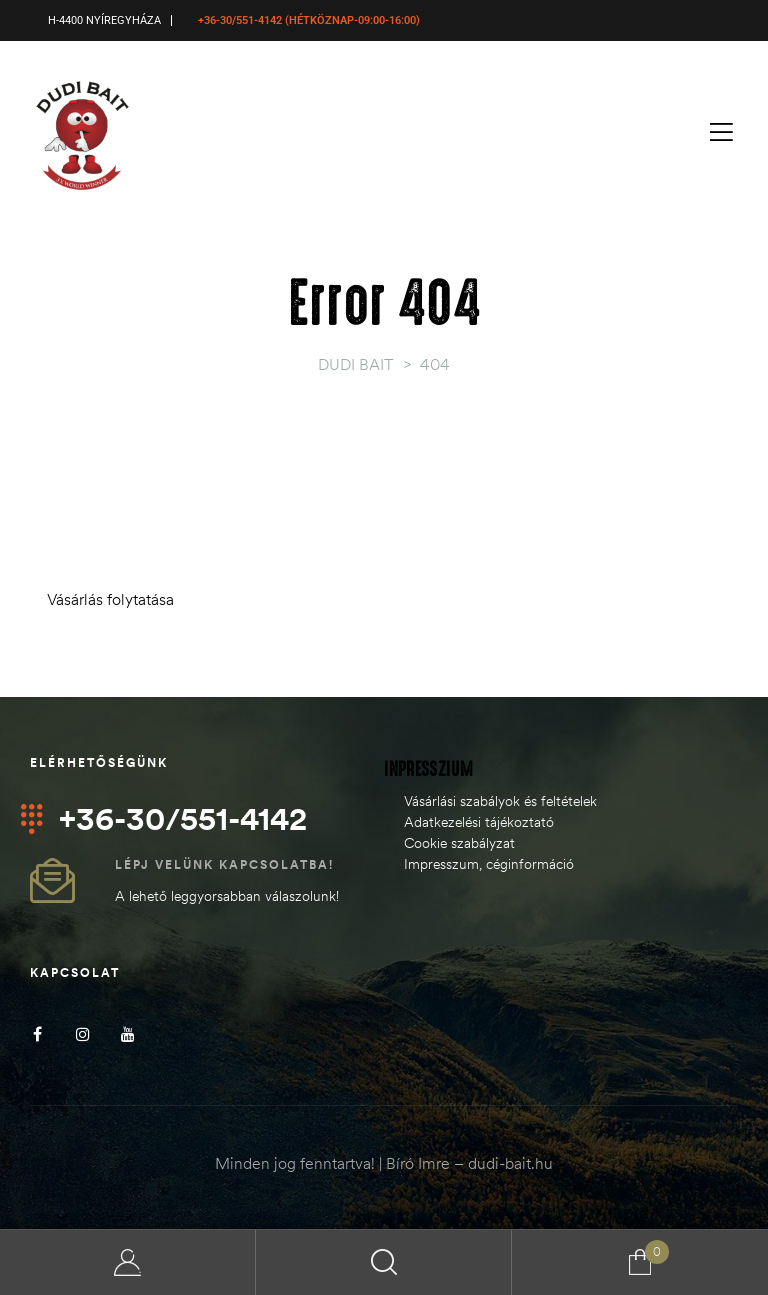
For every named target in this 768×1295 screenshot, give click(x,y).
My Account (128, 1262)
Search (384, 1262)
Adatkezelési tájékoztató (479, 822)
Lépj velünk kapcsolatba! (224, 864)
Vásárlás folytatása (110, 599)
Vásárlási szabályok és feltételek (500, 801)
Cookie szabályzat (459, 843)
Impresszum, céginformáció (489, 864)
